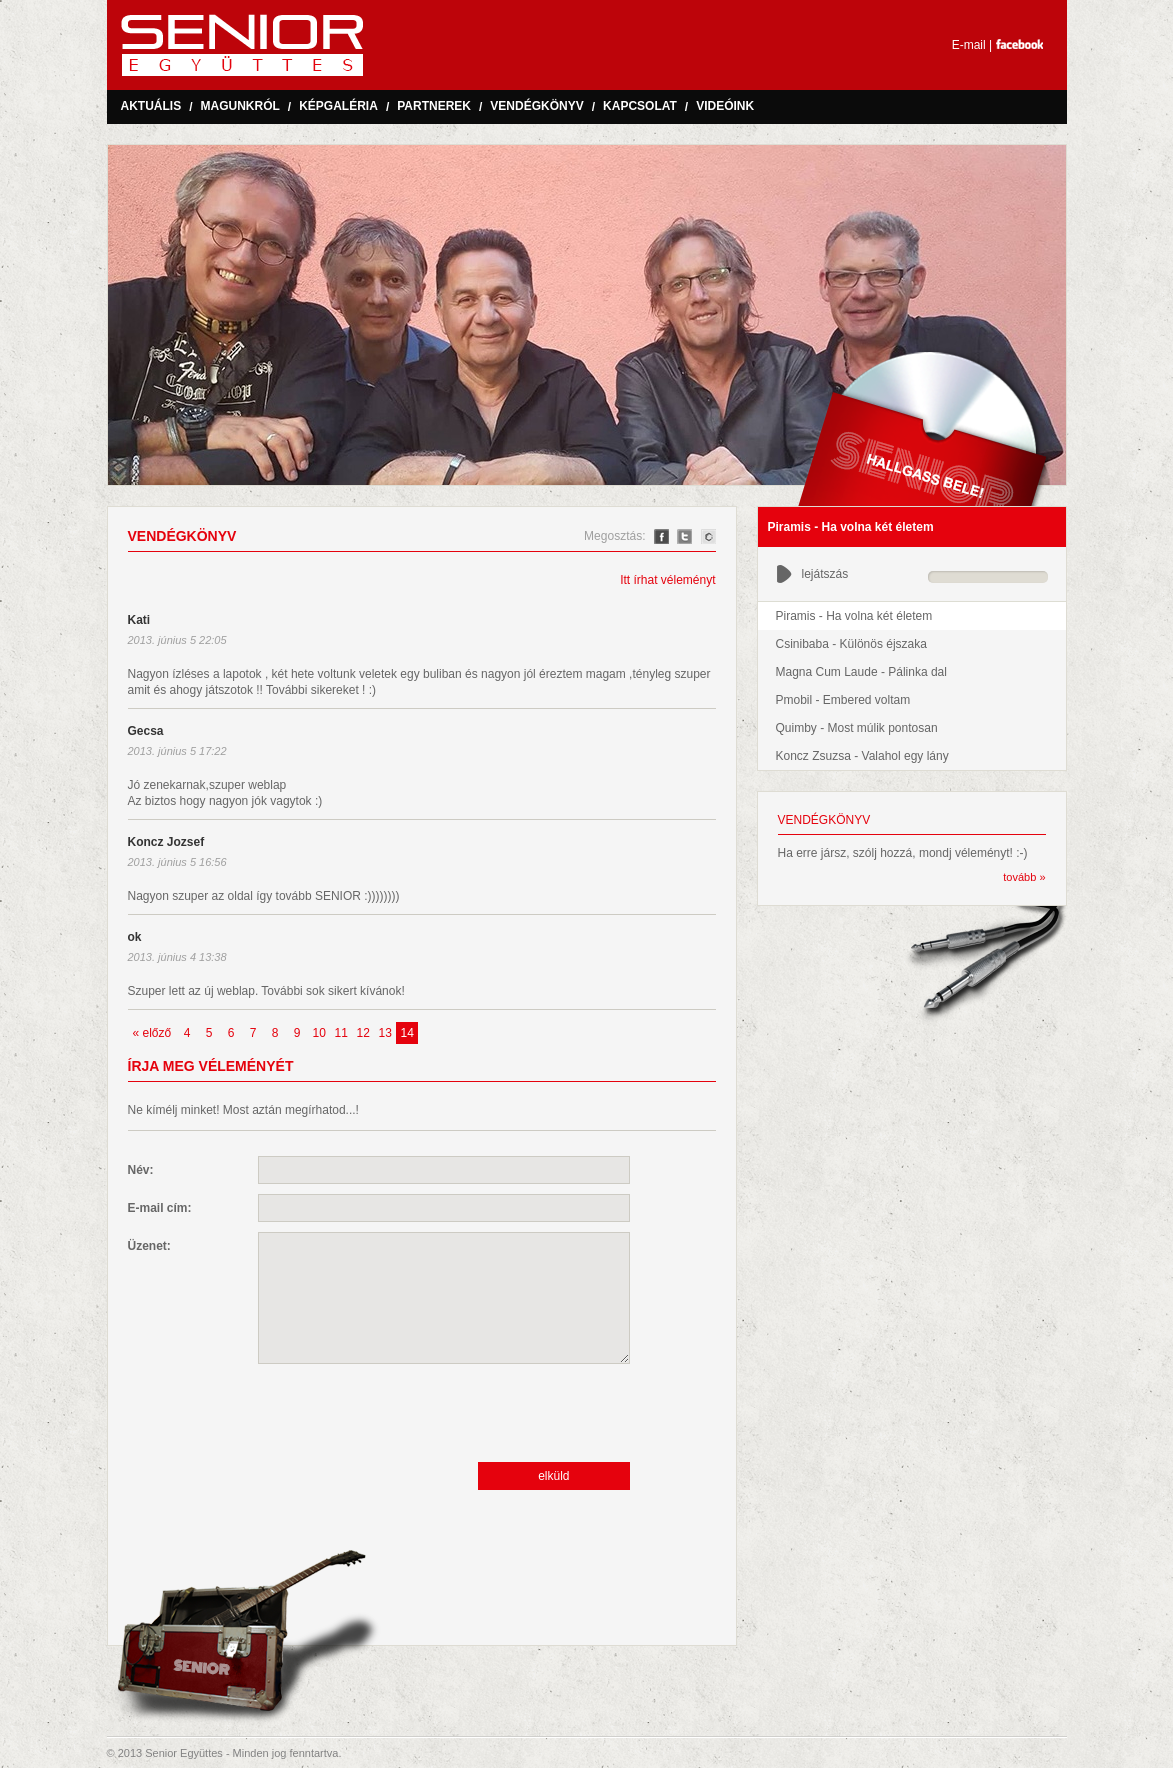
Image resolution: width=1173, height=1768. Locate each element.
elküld (553, 1476)
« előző (152, 1033)
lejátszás (812, 574)
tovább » (1024, 877)
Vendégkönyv (536, 106)
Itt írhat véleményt (667, 580)
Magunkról (240, 106)
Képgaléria (338, 106)
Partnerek (434, 106)
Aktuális (151, 106)
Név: (141, 1170)
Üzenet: (149, 1246)
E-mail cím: (160, 1208)
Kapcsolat (640, 106)
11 (341, 1033)
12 (363, 1033)
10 (319, 1033)
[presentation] (410, 1413)
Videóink (725, 106)
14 (407, 1033)
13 (385, 1033)
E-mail (969, 45)
